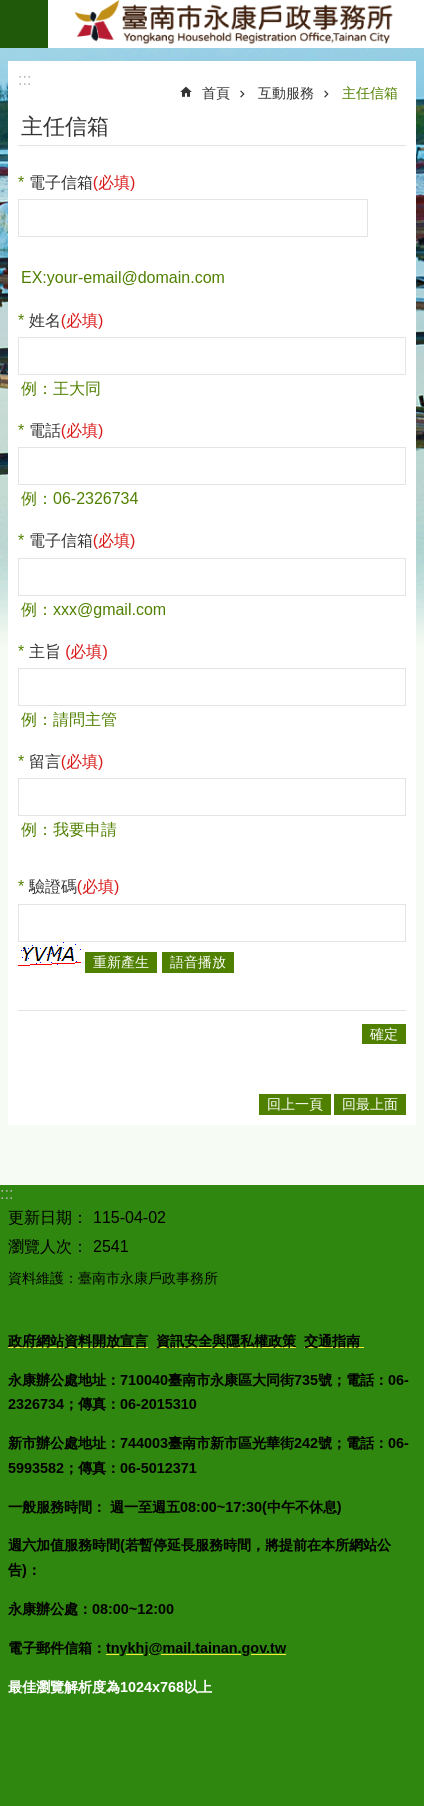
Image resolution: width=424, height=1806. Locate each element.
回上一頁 (295, 1104)
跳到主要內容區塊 (10, 10)
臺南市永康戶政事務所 (236, 24)
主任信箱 (370, 93)
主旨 (68, 651)
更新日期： (48, 1217)
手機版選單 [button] (24, 24)
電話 (66, 430)
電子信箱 (82, 182)
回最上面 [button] (370, 1104)
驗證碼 (74, 886)
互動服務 (286, 93)
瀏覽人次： (48, 1246)
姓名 (66, 320)
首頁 (216, 93)
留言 (66, 761)
